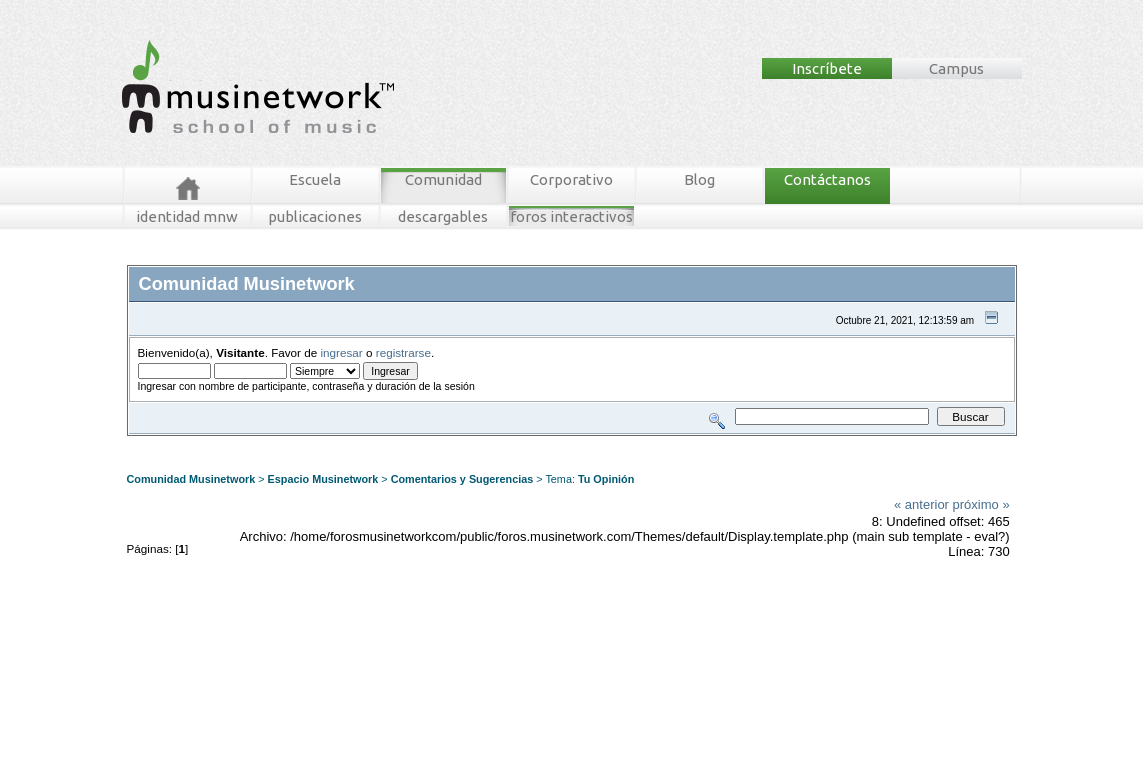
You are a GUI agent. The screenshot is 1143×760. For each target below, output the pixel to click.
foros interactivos (571, 216)
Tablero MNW (368, 443)
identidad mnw (187, 216)
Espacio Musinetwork (323, 479)
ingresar (342, 352)
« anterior (921, 504)
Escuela (315, 179)
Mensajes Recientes (244, 443)
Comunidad (443, 179)
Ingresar (425, 443)
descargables (443, 216)
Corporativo (571, 179)
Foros (170, 443)
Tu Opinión (606, 479)
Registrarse (479, 443)
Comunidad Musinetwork (191, 479)
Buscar (314, 443)
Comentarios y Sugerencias (462, 479)
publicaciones (315, 216)
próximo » (981, 504)
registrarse (403, 352)
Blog (699, 179)
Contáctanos (827, 179)
